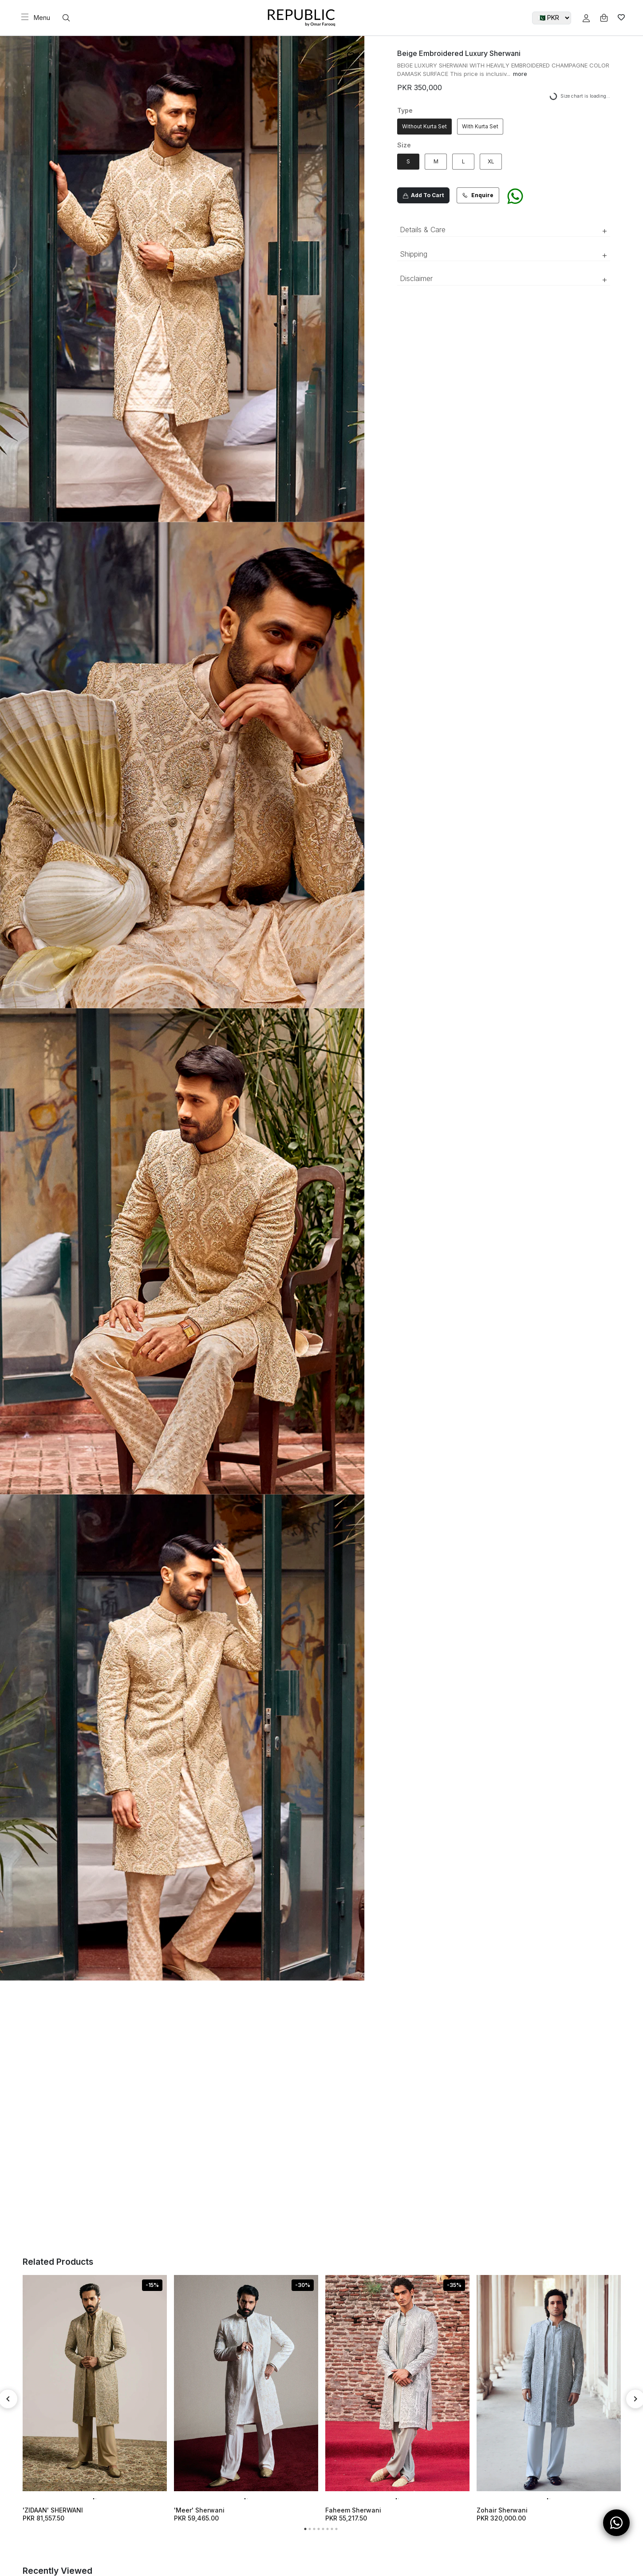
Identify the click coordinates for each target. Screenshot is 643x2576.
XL (491, 161)
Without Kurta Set (424, 126)
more (520, 73)
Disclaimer (503, 279)
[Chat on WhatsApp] (515, 199)
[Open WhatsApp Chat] (616, 2522)
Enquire (477, 195)
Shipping (503, 255)
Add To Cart (423, 195)
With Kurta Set (480, 126)
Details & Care (503, 230)
